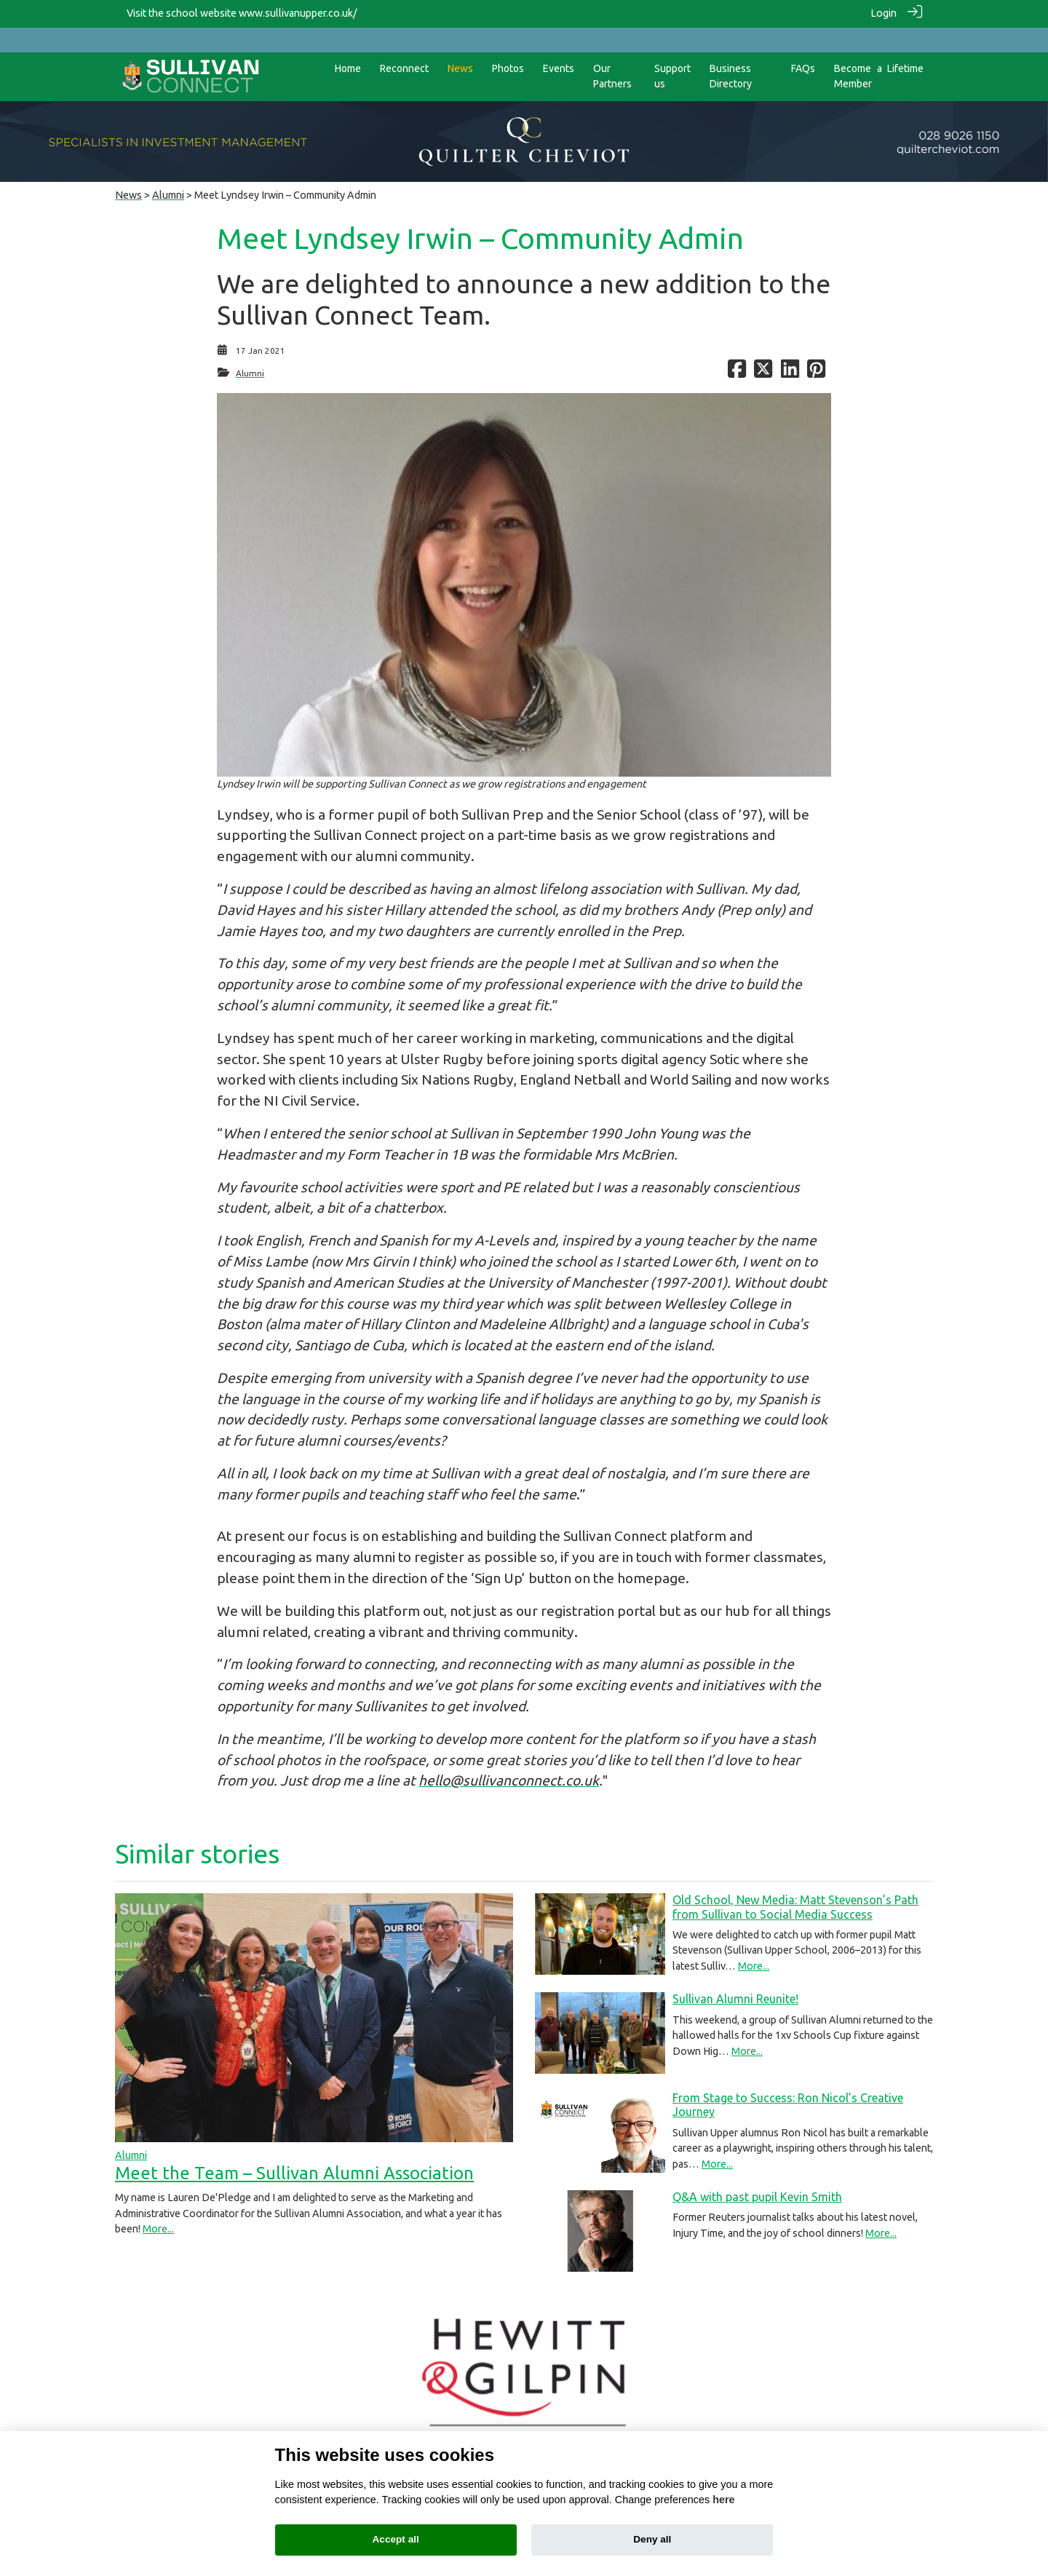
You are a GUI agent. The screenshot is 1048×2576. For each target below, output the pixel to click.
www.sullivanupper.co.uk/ (298, 13)
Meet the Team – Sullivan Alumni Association (294, 2148)
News (128, 169)
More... (158, 2204)
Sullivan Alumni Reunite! (735, 1974)
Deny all (652, 2539)
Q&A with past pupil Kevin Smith (757, 2172)
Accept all (396, 2539)
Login (883, 13)
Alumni (168, 169)
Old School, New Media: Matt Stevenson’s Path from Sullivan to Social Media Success (795, 1881)
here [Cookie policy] (723, 2499)
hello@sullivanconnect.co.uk (508, 1756)
